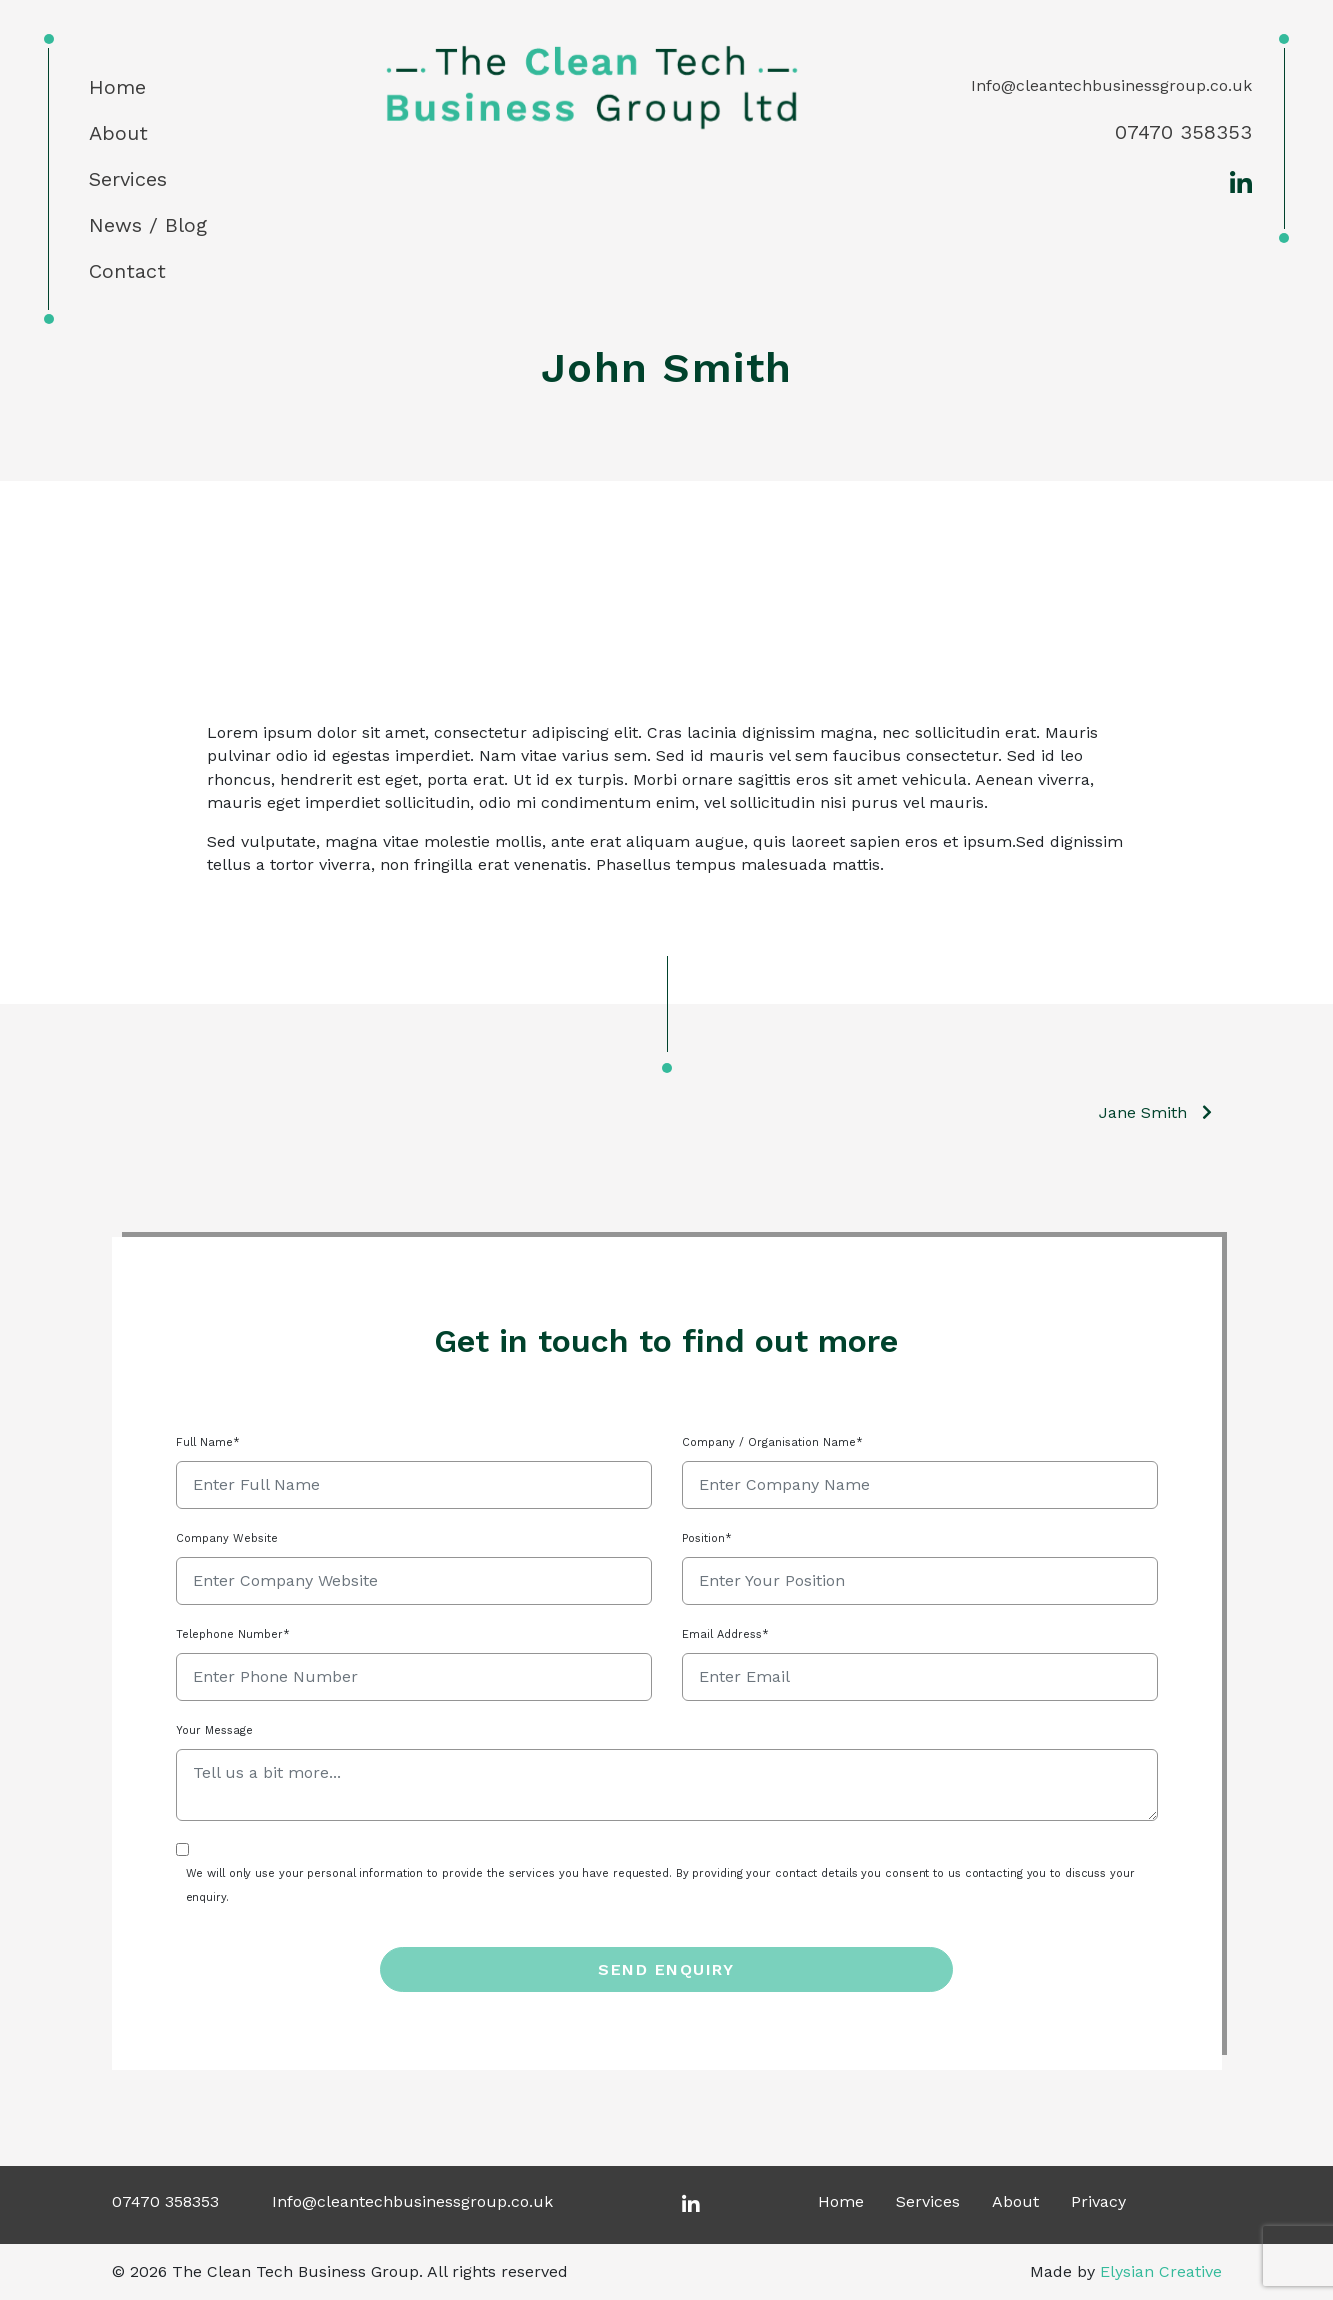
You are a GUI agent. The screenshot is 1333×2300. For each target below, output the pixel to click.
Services (128, 179)
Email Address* (725, 1634)
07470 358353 (1183, 132)
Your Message (214, 1730)
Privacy (1098, 2201)
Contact (127, 271)
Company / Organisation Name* (772, 1442)
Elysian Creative (1161, 2271)
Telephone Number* (233, 1634)
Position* (707, 1538)
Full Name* (208, 1442)
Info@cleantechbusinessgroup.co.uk (1111, 85)
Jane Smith (1143, 1112)
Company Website (227, 1538)
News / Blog (148, 225)
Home (117, 87)
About (118, 133)
